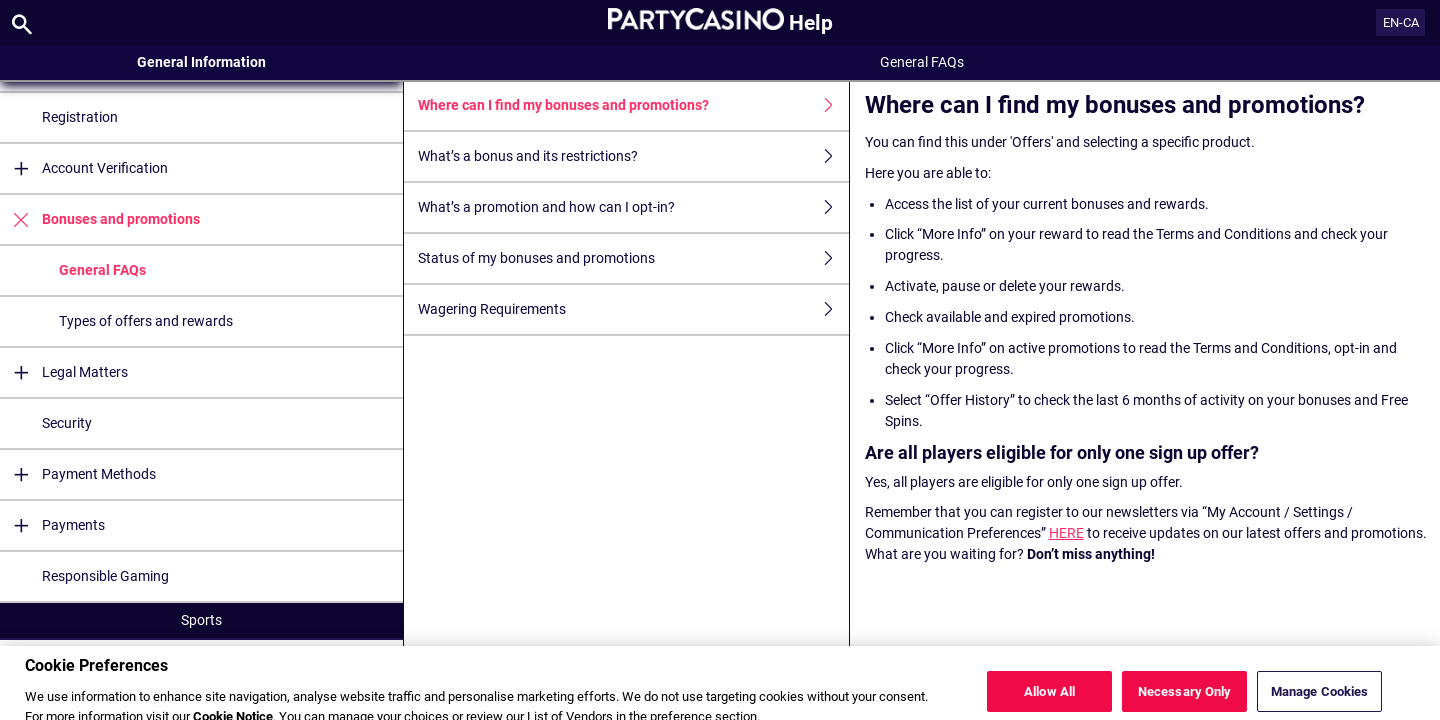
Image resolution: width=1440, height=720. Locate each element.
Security (67, 423)
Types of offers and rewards (146, 321)
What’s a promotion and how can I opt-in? (633, 207)
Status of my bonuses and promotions (633, 258)
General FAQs (102, 270)
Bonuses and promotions (100, 219)
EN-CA (1401, 22)
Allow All (1049, 698)
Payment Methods (78, 474)
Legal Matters (64, 372)
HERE (1066, 533)
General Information (201, 62)
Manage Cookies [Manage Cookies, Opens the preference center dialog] (1320, 698)
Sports (201, 620)
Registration (80, 117)
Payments (52, 525)
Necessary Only (1185, 698)
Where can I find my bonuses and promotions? (633, 105)
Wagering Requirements (633, 309)
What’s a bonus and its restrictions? (633, 156)
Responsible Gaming (105, 576)
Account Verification (84, 168)
